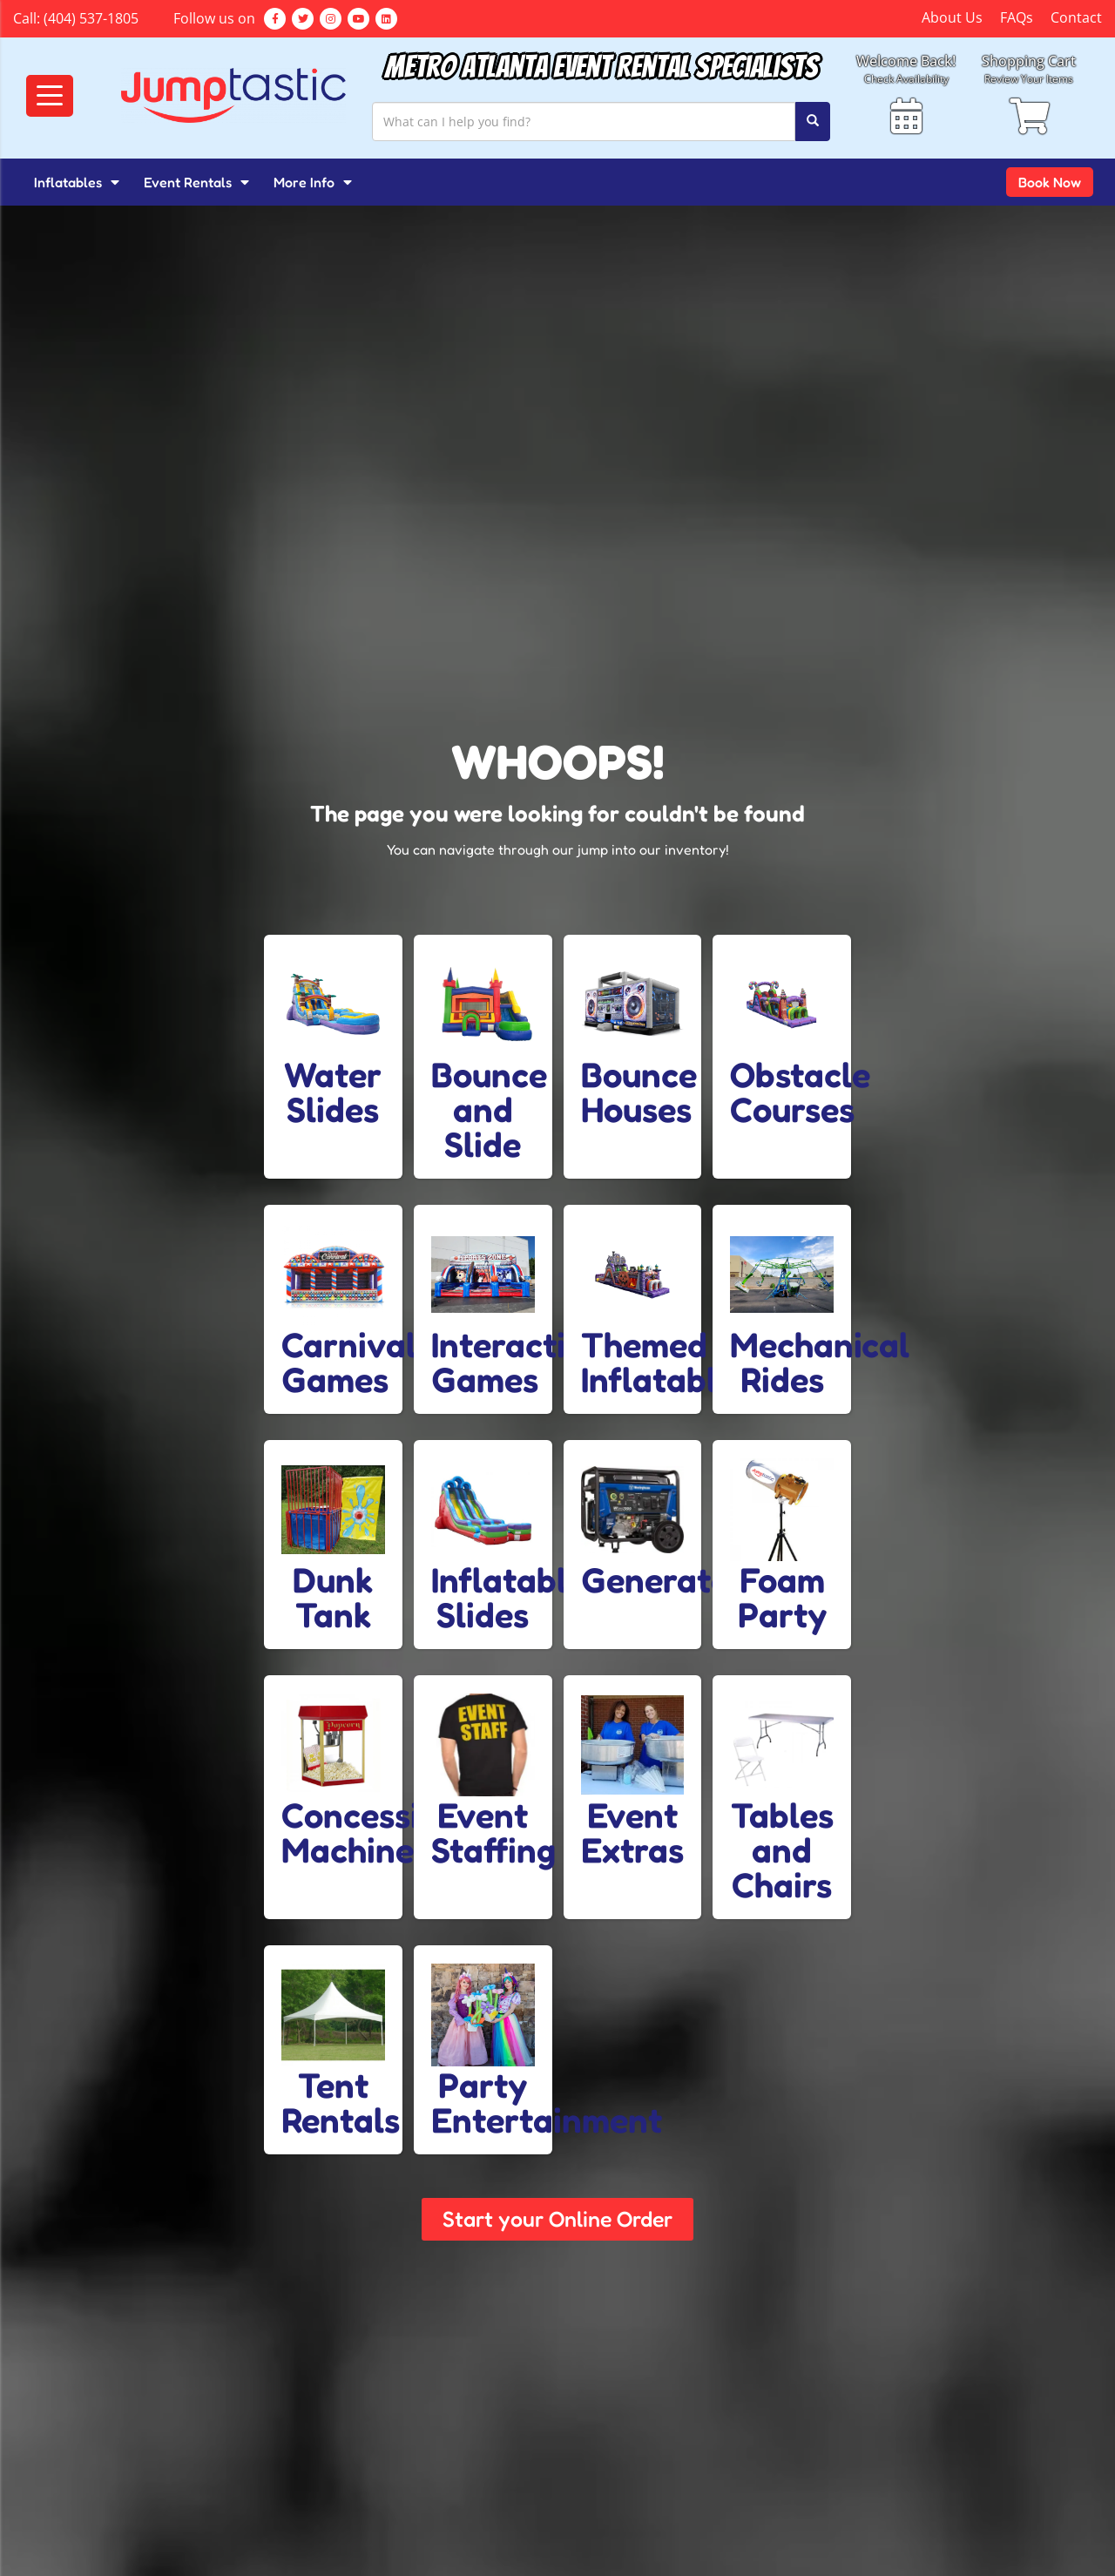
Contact (1076, 17)
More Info (313, 182)
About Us (952, 17)
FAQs (1016, 17)
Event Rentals (196, 182)
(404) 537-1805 (91, 18)
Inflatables (76, 182)
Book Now (1049, 182)
